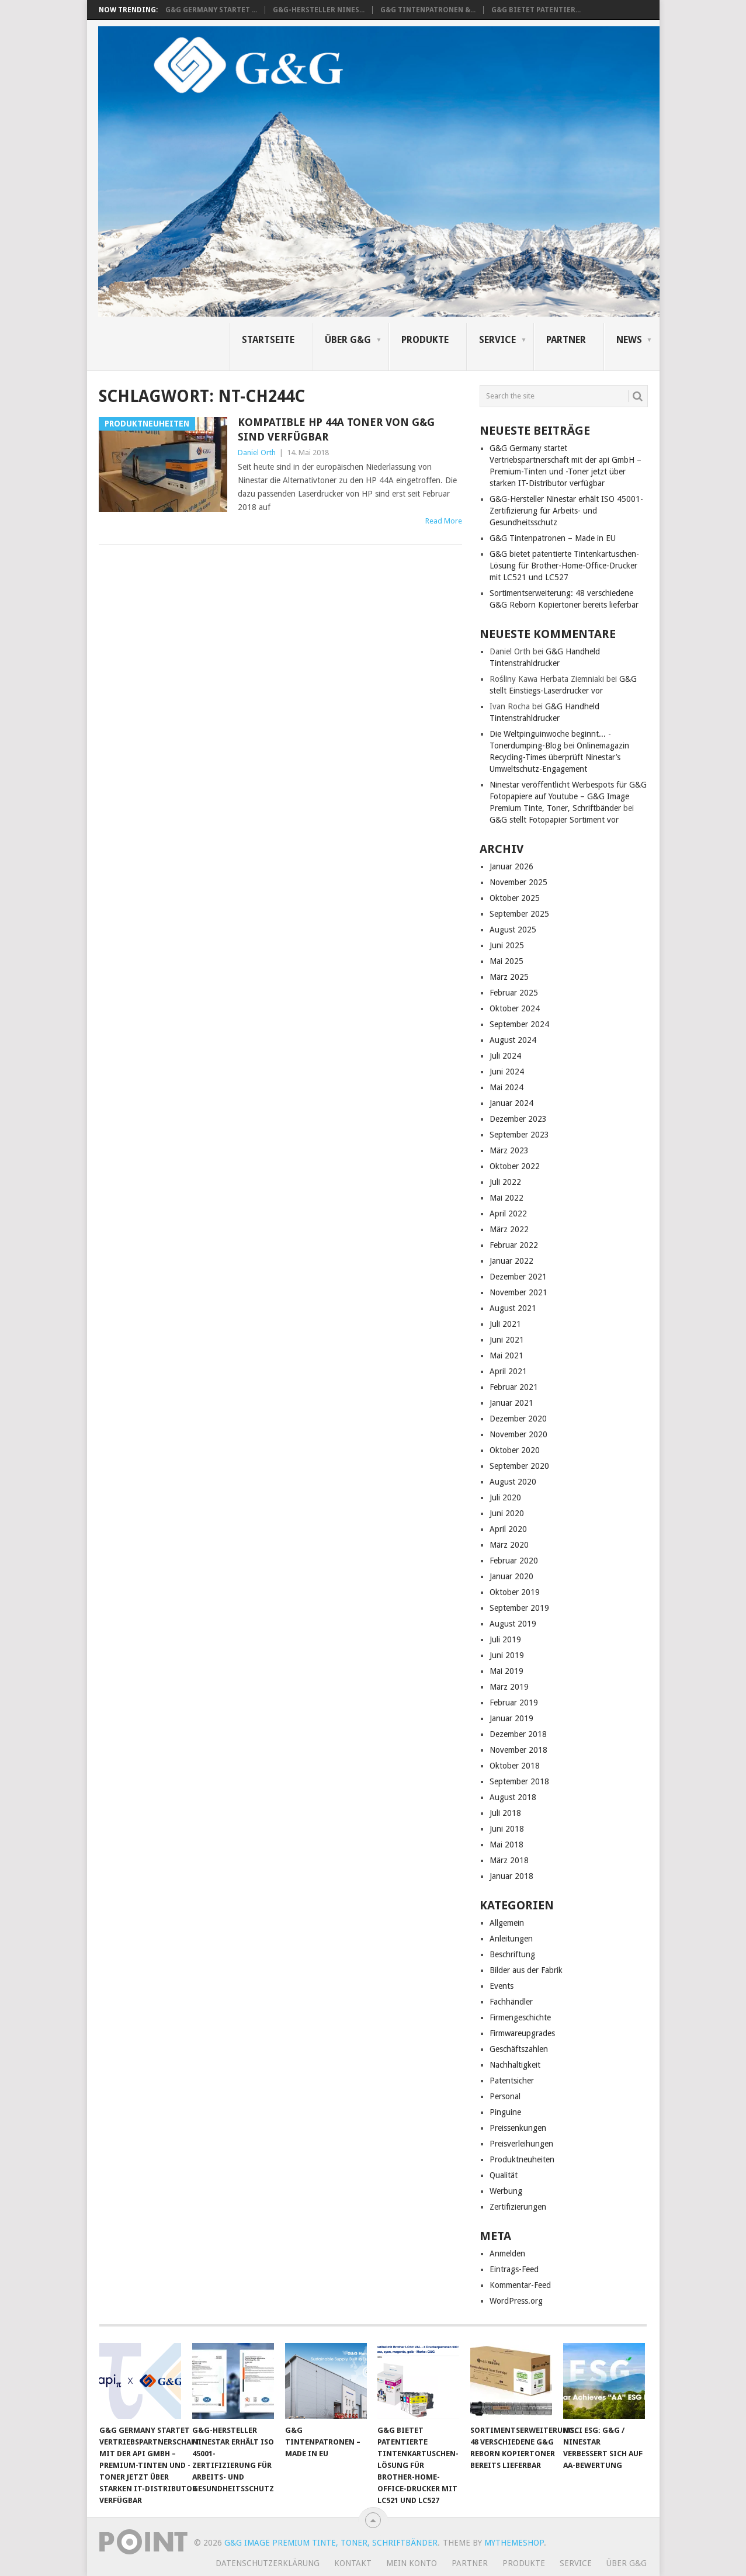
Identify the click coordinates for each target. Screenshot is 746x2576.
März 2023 (509, 1150)
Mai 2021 (506, 1355)
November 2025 (518, 882)
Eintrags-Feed (514, 2269)
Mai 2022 (506, 1197)
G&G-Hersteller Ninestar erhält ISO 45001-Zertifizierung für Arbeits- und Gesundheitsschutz (566, 510)
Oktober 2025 (515, 898)
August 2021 (513, 1308)
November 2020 (518, 1434)
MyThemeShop (514, 2542)
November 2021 (518, 1292)
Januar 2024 (511, 1103)
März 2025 (509, 977)
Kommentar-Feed (520, 2285)
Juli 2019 (505, 1639)
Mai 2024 (506, 1087)
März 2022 (509, 1229)
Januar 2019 (511, 1718)
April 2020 (508, 1529)
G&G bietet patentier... (536, 10)
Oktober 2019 (515, 1592)
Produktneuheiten (522, 2159)
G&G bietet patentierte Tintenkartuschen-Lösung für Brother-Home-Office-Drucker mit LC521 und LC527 (564, 565)
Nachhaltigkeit (515, 2064)
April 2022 (508, 1213)
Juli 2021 (505, 1324)
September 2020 (519, 1466)
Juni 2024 (507, 1071)
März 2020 (509, 1544)
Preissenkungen (518, 2128)
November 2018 (518, 1750)
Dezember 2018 (518, 1734)
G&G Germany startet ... (211, 10)
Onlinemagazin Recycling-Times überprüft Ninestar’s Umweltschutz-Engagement (559, 757)
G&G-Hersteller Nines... (319, 10)
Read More (443, 520)
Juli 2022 (505, 1182)
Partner (566, 339)
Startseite (268, 339)
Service (497, 339)
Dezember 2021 (518, 1276)
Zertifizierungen (518, 2206)
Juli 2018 (505, 1813)
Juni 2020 (507, 1513)
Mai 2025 (506, 961)
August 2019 (513, 1623)
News (629, 339)
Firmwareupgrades (522, 2033)
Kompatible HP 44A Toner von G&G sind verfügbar (336, 429)
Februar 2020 (514, 1560)
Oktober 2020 (515, 1450)
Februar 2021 (514, 1387)
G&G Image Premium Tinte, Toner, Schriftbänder (331, 2542)
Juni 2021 (507, 1339)
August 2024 (513, 1040)
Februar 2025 (514, 992)
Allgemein (507, 1922)
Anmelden (507, 2253)
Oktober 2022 (515, 1166)
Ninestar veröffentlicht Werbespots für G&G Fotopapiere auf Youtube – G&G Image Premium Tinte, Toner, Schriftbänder (568, 796)
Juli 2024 (505, 1055)
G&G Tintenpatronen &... (428, 10)
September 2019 (519, 1608)
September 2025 (519, 913)
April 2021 (508, 1371)
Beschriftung (512, 1954)
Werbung (506, 2191)
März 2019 (509, 1686)
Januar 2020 (511, 1576)
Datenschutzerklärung (268, 2563)
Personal (505, 2096)
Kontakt (353, 2563)
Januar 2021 (511, 1402)
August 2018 (513, 1797)
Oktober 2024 (515, 1008)
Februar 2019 (514, 1702)
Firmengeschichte (520, 2017)
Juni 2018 (507, 1828)
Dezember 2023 (518, 1119)
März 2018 (509, 1860)
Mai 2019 (506, 1671)
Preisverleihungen (521, 2143)
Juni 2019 (507, 1655)
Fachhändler (511, 2001)
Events (501, 1986)
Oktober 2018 (515, 1765)
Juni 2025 (507, 945)
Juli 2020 (505, 1497)
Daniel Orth (257, 452)
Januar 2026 (511, 866)
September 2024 (519, 1024)
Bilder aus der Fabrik (526, 1970)
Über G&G (348, 339)
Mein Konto (411, 2563)
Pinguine (505, 2112)
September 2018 (519, 1781)
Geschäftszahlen (519, 2049)
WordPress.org (516, 2300)
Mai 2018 (506, 1844)
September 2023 (519, 1134)
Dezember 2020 (518, 1418)
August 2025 (513, 929)
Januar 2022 (511, 1261)
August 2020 (513, 1481)
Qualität (504, 2175)
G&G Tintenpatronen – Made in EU (553, 538)
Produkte (425, 339)
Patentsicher (512, 2080)
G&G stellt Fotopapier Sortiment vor (554, 819)
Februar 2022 (514, 1245)
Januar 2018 (511, 1876)
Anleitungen (511, 1938)
